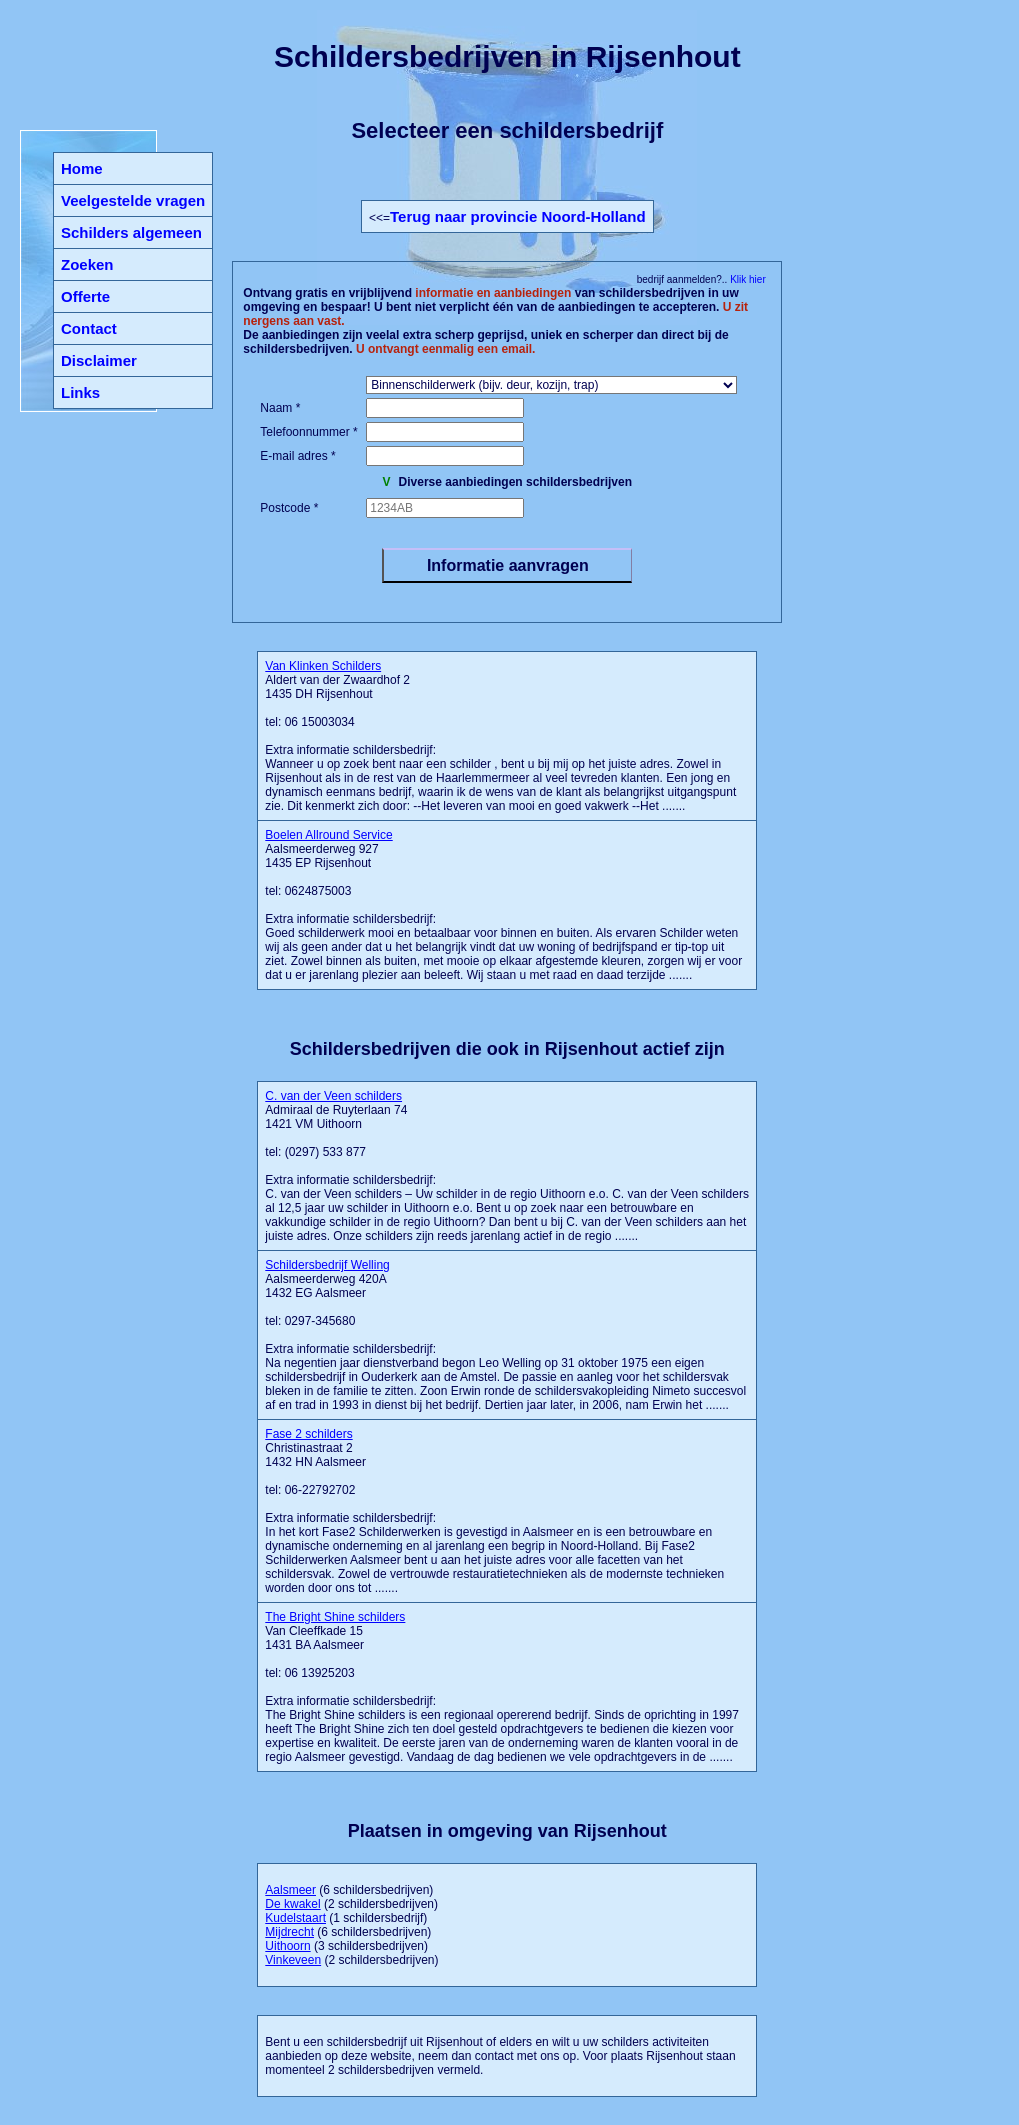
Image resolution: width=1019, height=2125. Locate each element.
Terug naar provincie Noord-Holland (518, 216)
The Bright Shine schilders (335, 1617)
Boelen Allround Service (328, 835)
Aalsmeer (290, 1890)
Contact (89, 328)
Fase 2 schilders (308, 1434)
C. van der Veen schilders (333, 1096)
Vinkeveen (293, 1960)
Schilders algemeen (131, 232)
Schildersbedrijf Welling (327, 1265)
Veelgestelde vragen (133, 200)
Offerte (85, 296)
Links (80, 392)
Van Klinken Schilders (323, 666)
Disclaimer (99, 360)
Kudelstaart (295, 1918)
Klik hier (746, 279)
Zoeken (87, 264)
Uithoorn (287, 1946)
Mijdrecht (289, 1932)
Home (82, 168)
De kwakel (292, 1904)
